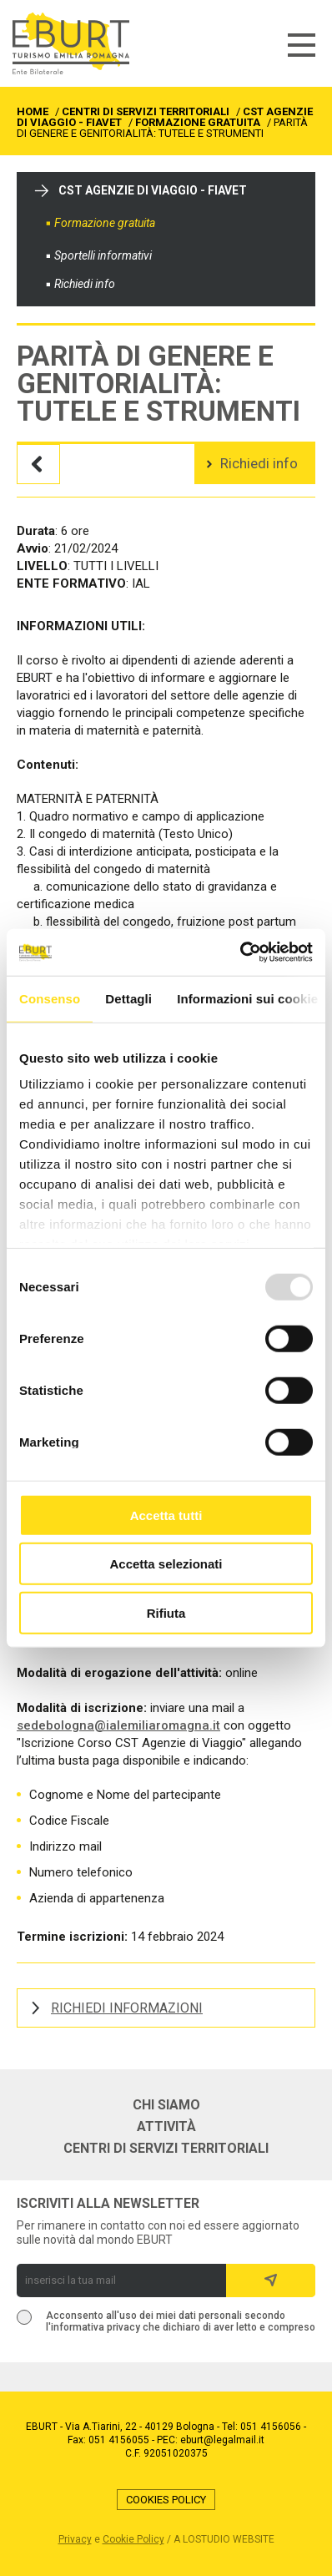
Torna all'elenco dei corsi (38, 464)
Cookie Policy (133, 2539)
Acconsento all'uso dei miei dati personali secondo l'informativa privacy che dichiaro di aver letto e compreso (180, 2321)
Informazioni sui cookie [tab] (247, 998)
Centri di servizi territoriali (166, 2148)
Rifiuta (166, 1612)
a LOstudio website (224, 2539)
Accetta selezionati (165, 1564)
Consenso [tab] (49, 998)
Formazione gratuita (104, 223)
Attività (166, 2127)
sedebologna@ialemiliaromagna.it (118, 1725)
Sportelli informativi (103, 255)
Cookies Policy (166, 2499)
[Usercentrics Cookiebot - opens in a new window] (240, 952)
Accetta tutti (166, 1515)
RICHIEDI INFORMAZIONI (127, 2008)
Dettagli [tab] (128, 998)
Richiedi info (84, 283)
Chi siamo (166, 2105)
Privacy (75, 2539)
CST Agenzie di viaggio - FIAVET (152, 190)
